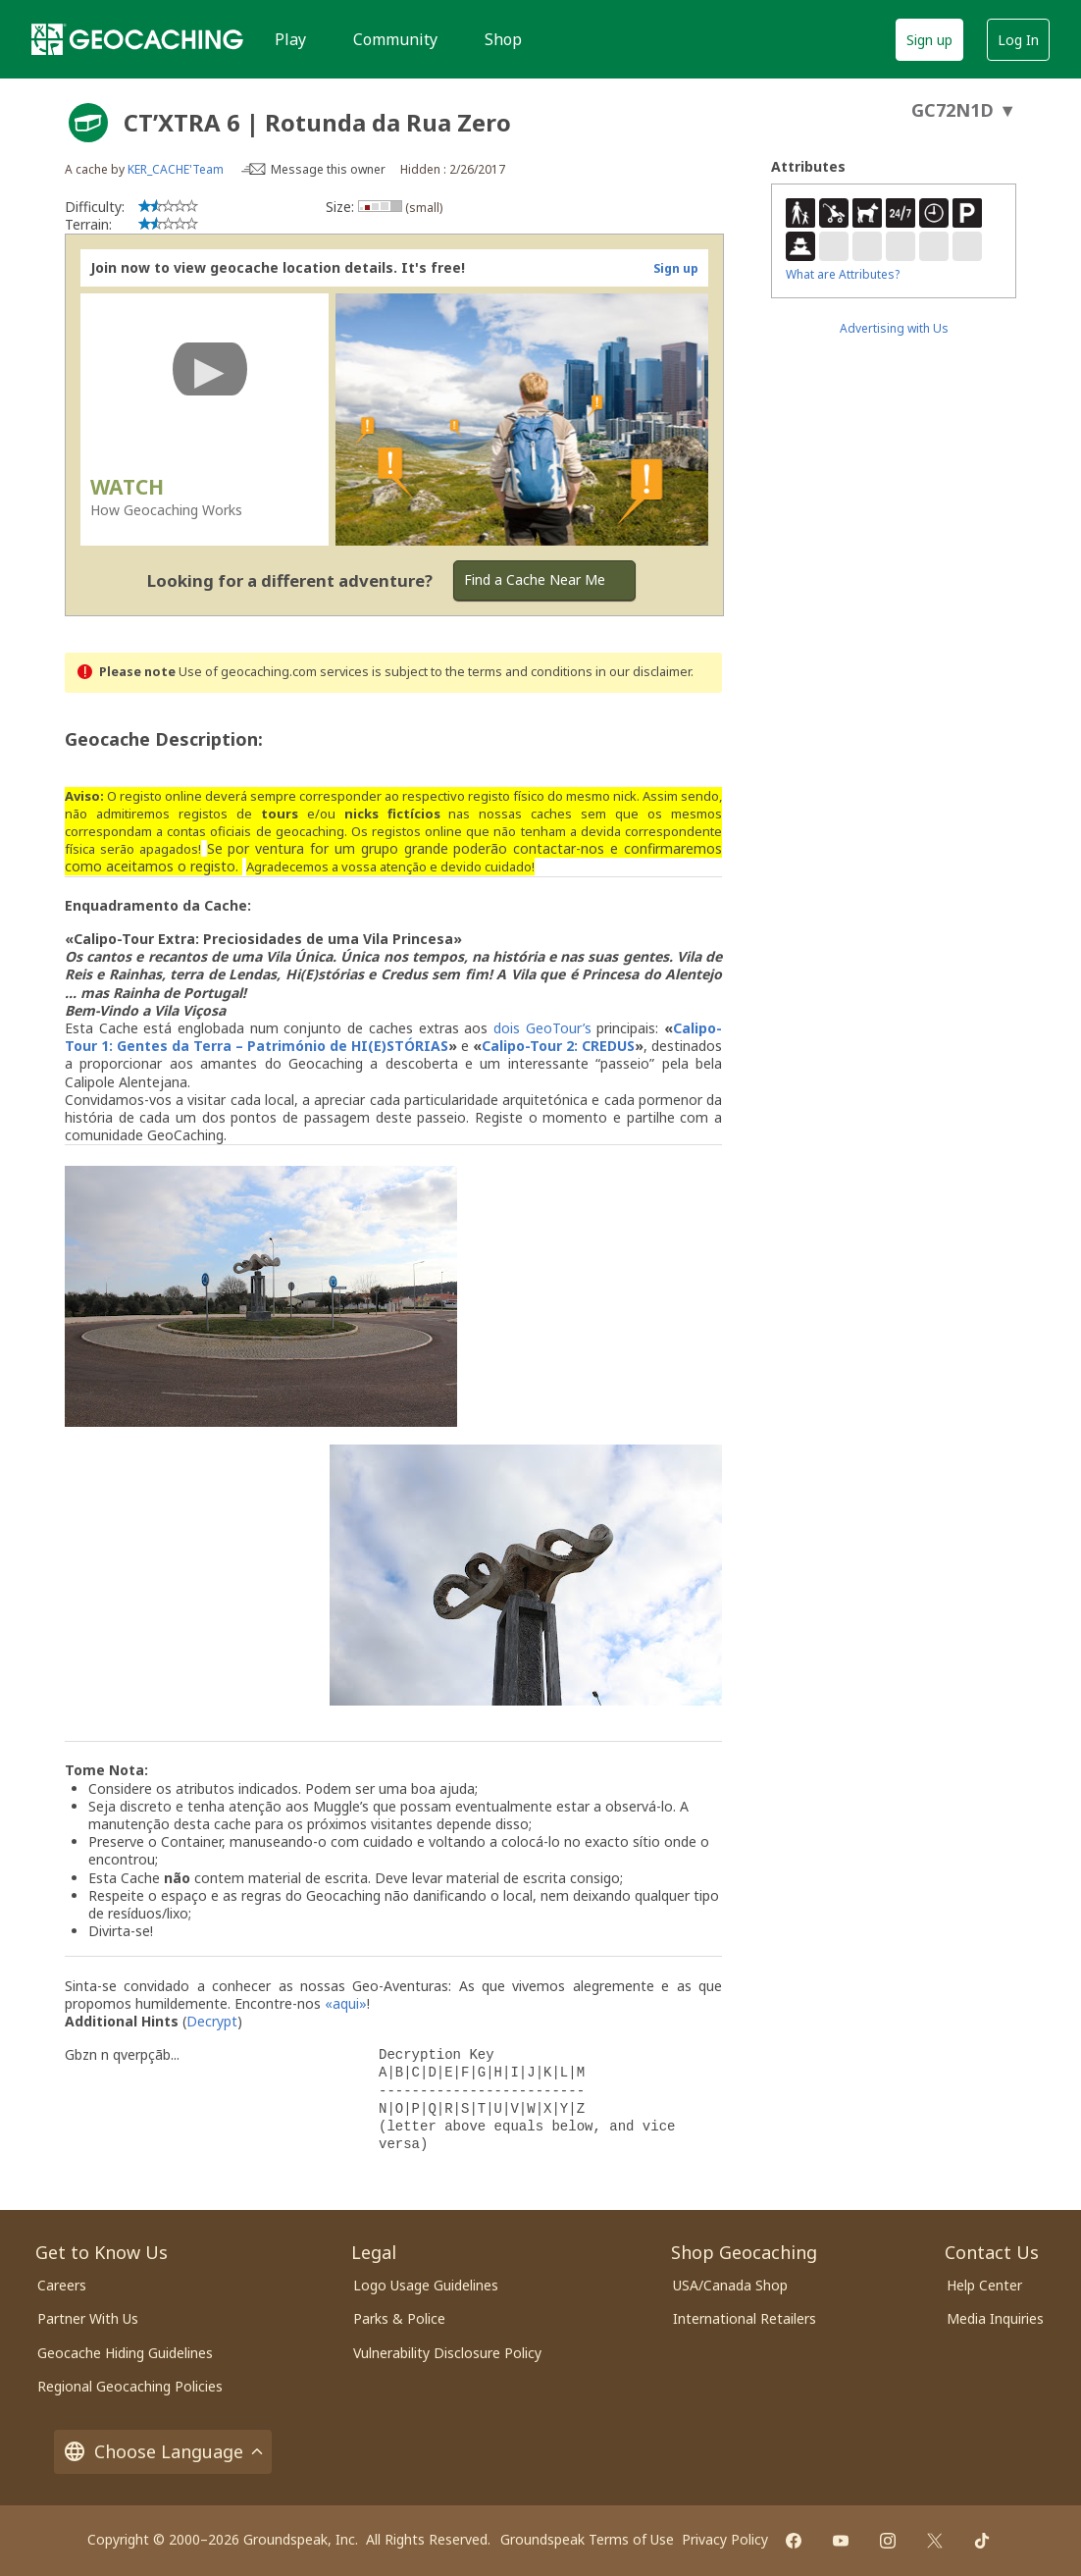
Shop (503, 39)
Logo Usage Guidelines (425, 2285)
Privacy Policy (725, 2539)
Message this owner (328, 169)
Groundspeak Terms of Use (587, 2539)
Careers (61, 2285)
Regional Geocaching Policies (130, 2386)
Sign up (929, 39)
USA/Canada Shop (730, 2285)
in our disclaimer (643, 671)
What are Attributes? (843, 274)
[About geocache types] (88, 122)
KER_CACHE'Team (176, 169)
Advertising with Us (894, 328)
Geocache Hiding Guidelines (125, 2352)
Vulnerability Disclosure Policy (447, 2352)
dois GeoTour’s (542, 1028)
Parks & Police (399, 2318)
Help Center (984, 2285)
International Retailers (744, 2318)
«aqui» (346, 2003)
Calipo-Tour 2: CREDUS (558, 1045)
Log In (1018, 39)
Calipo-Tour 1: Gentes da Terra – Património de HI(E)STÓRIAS (393, 1037)
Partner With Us (87, 2318)
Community (395, 39)
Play (290, 39)
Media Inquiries (995, 2318)
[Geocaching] (137, 39)
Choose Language (163, 2452)
